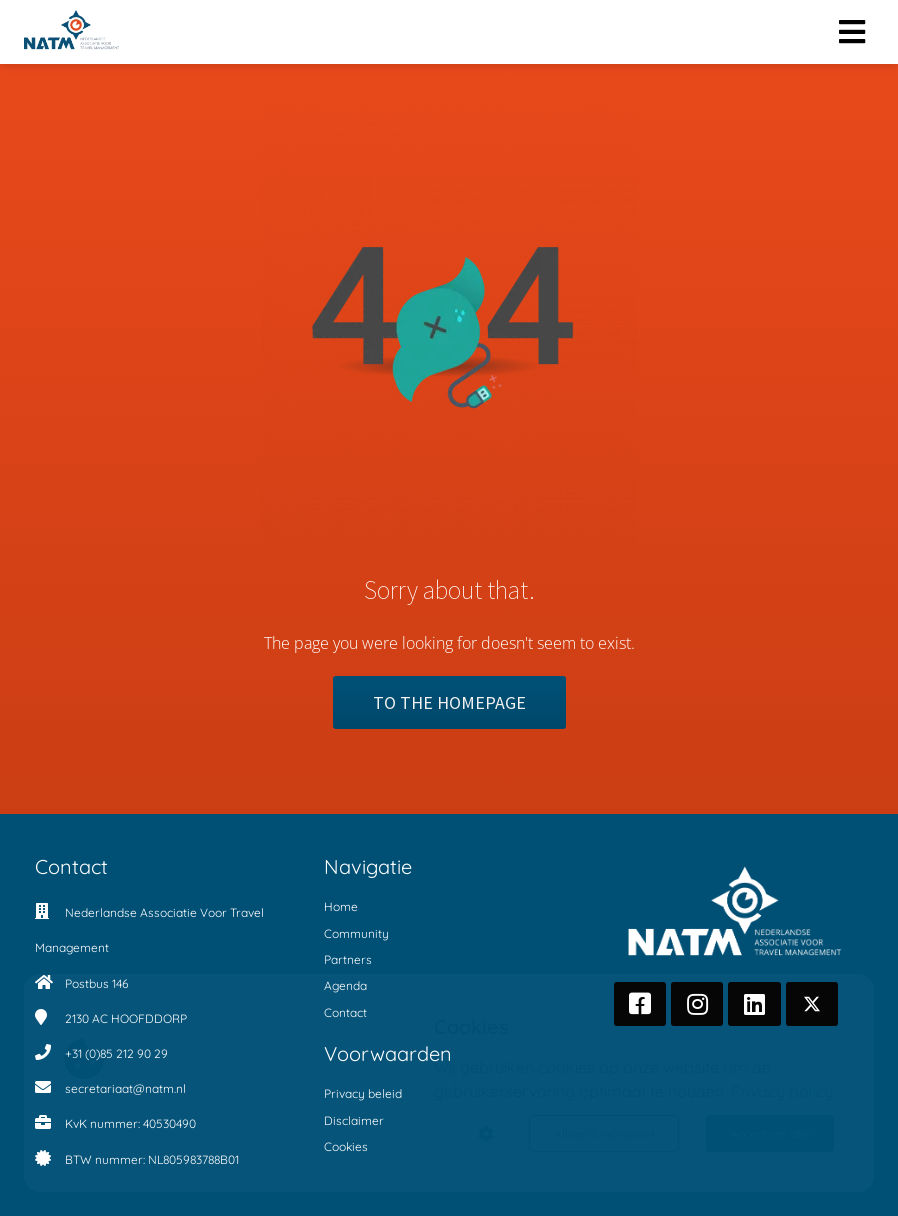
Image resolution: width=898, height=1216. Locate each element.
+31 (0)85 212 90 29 (116, 1053)
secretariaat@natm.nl (125, 1088)
